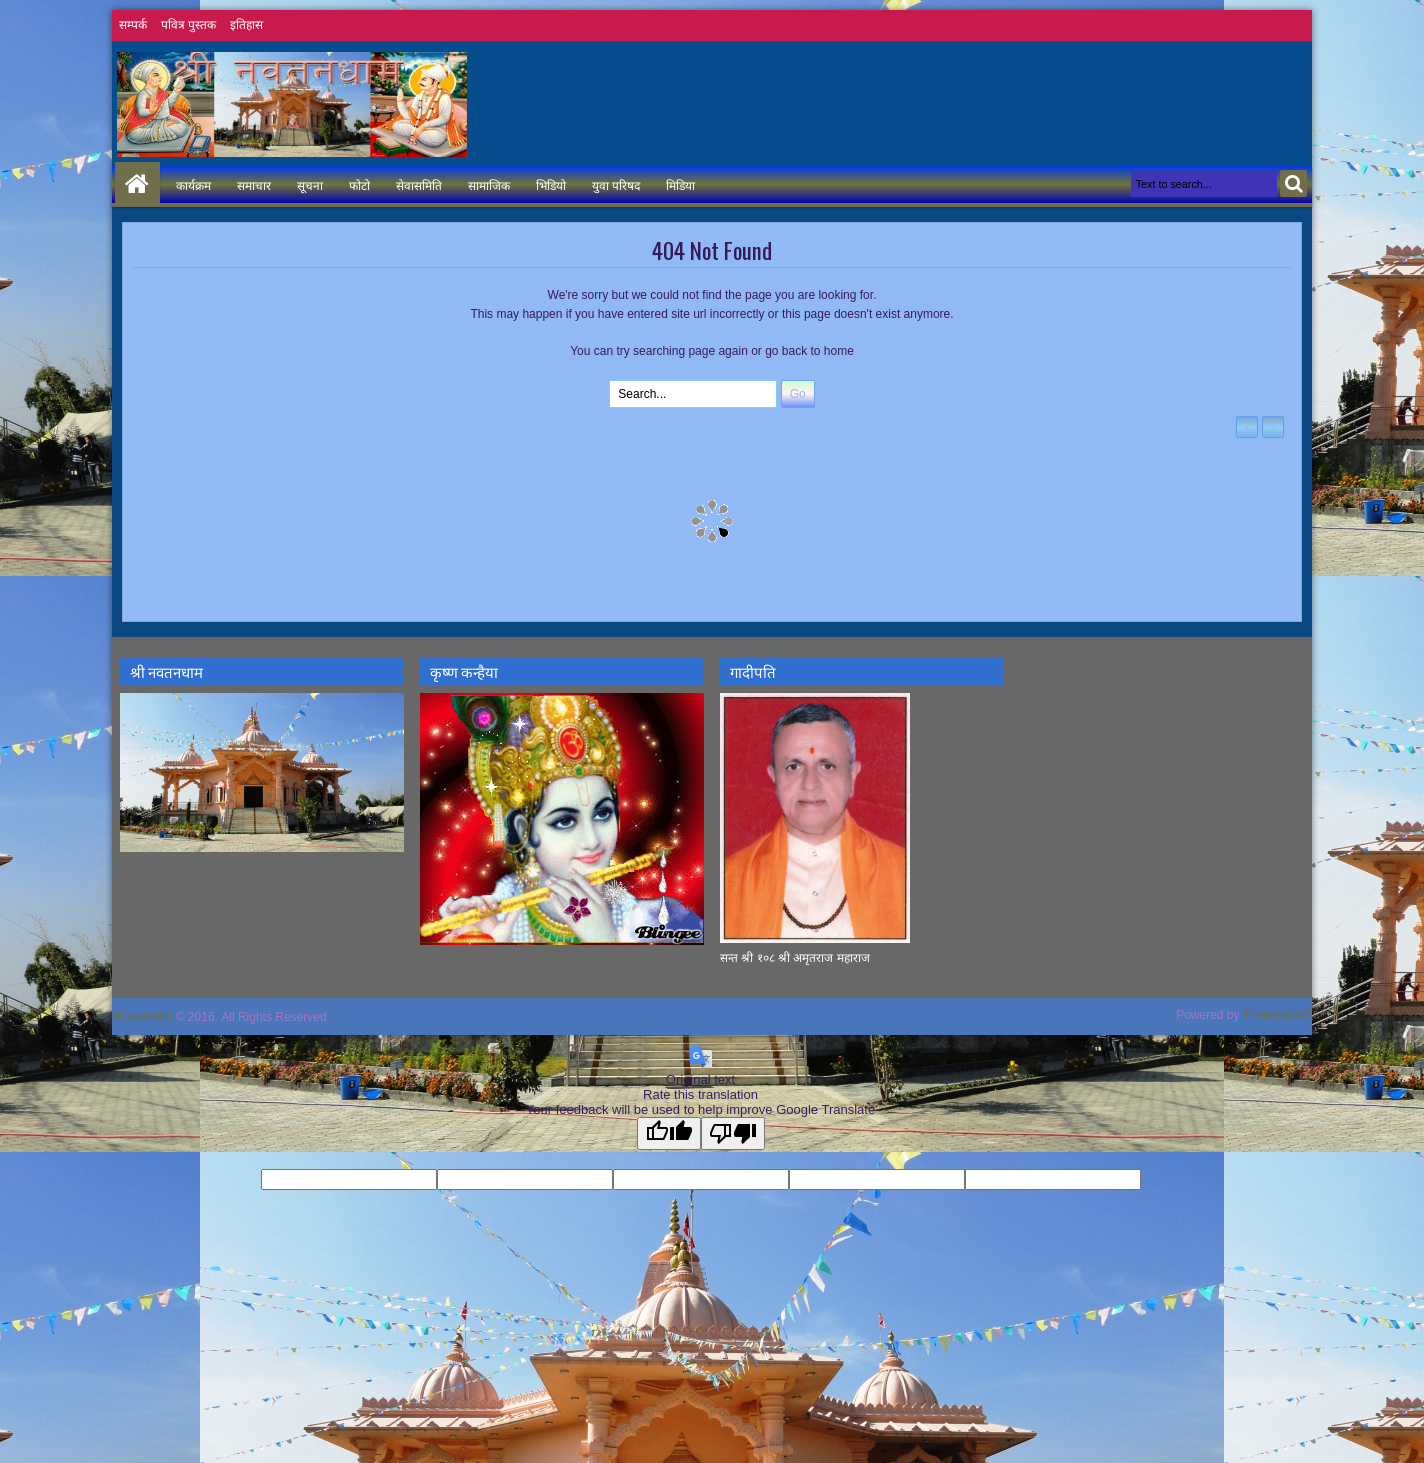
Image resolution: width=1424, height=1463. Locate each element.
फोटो (359, 184)
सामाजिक (489, 184)
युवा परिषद (616, 184)
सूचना (310, 184)
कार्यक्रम (193, 184)
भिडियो (551, 184)
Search (1293, 183)
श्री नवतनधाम (142, 1017)
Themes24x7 (1277, 1015)
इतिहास (246, 25)
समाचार (254, 184)
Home (137, 184)
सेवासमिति (419, 184)
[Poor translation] (733, 1133)
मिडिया (680, 184)
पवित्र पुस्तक (188, 25)
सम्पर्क (133, 25)
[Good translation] (669, 1133)
